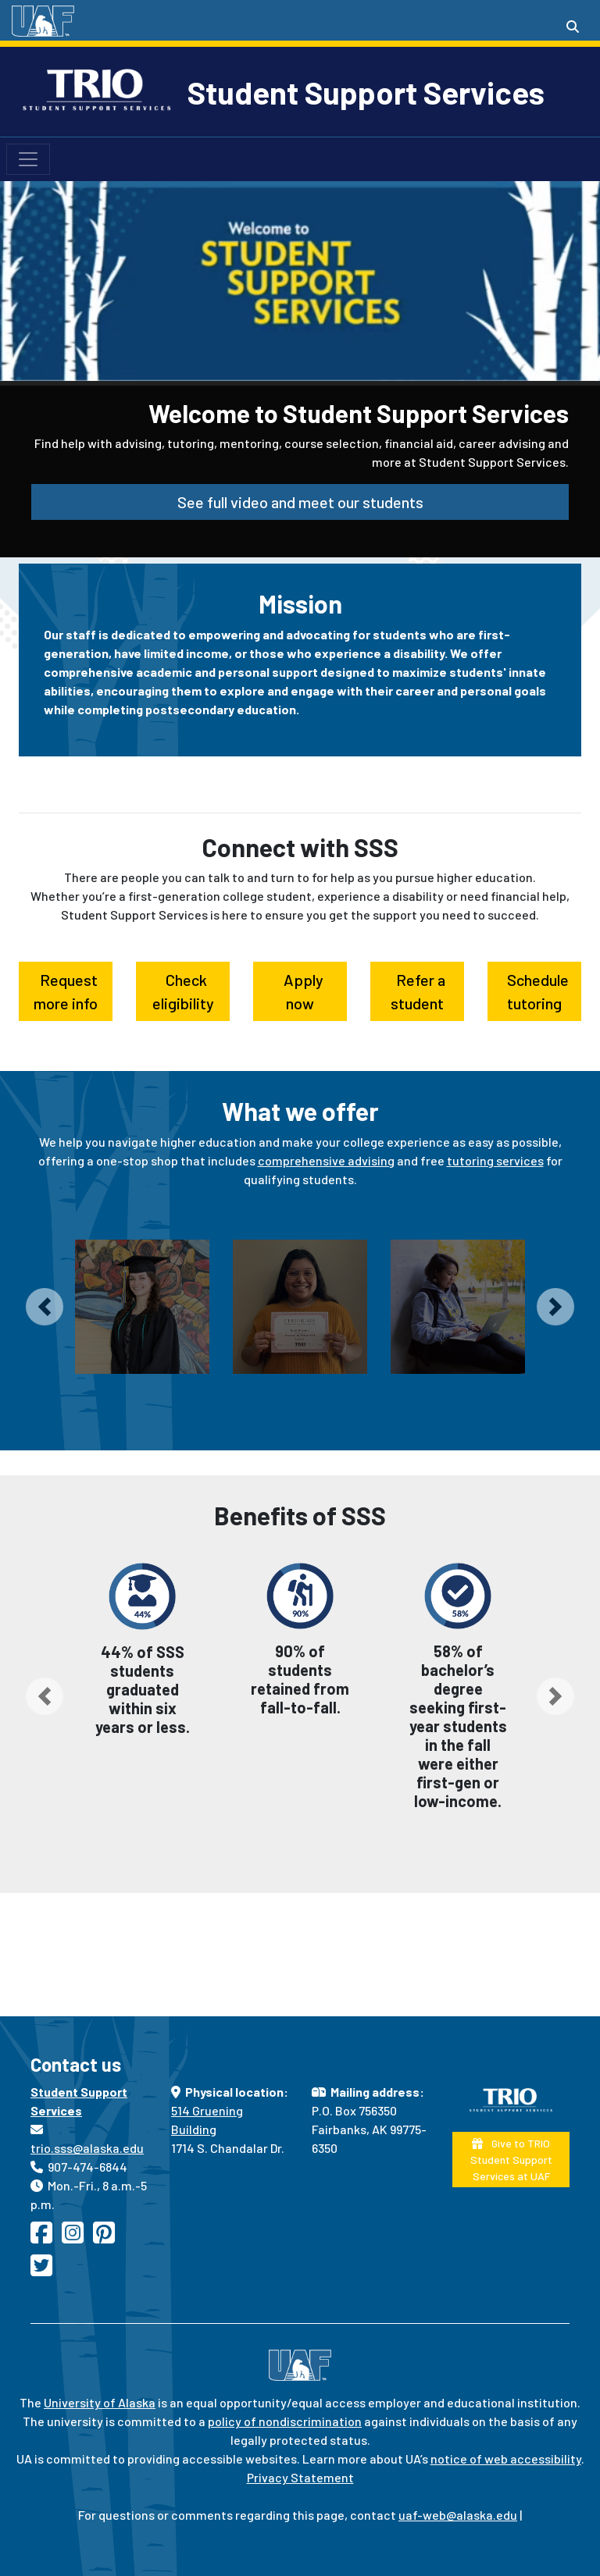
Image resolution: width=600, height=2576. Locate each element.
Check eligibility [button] (183, 991)
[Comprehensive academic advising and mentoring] (142, 1307)
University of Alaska (99, 2402)
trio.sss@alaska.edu (87, 2147)
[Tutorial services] (300, 1307)
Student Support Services (366, 92)
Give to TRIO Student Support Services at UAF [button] (511, 2160)
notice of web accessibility (505, 2458)
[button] (44, 1307)
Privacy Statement (300, 2477)
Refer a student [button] (417, 991)
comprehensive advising (326, 1160)
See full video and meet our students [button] (300, 502)
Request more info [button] (66, 991)
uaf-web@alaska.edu (457, 2514)
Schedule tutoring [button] (535, 991)
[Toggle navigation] (28, 159)
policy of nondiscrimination (285, 2421)
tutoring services (495, 1160)
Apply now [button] (300, 991)
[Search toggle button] (572, 26)
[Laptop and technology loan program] (458, 1307)
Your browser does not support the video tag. (300, 256)
